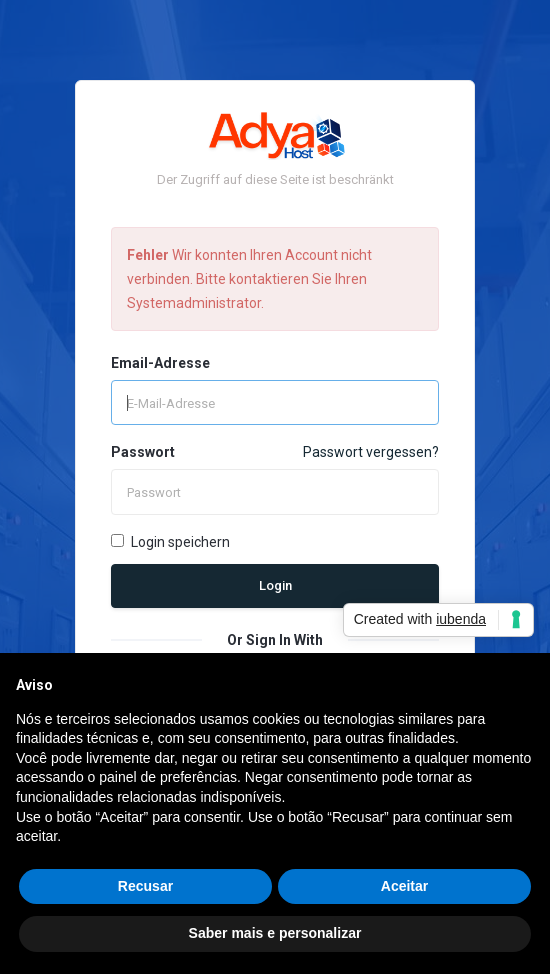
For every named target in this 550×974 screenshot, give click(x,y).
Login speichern (170, 542)
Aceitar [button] (404, 886)
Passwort (143, 452)
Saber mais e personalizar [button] (275, 933)
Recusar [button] (145, 886)
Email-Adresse (160, 363)
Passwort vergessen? (371, 452)
